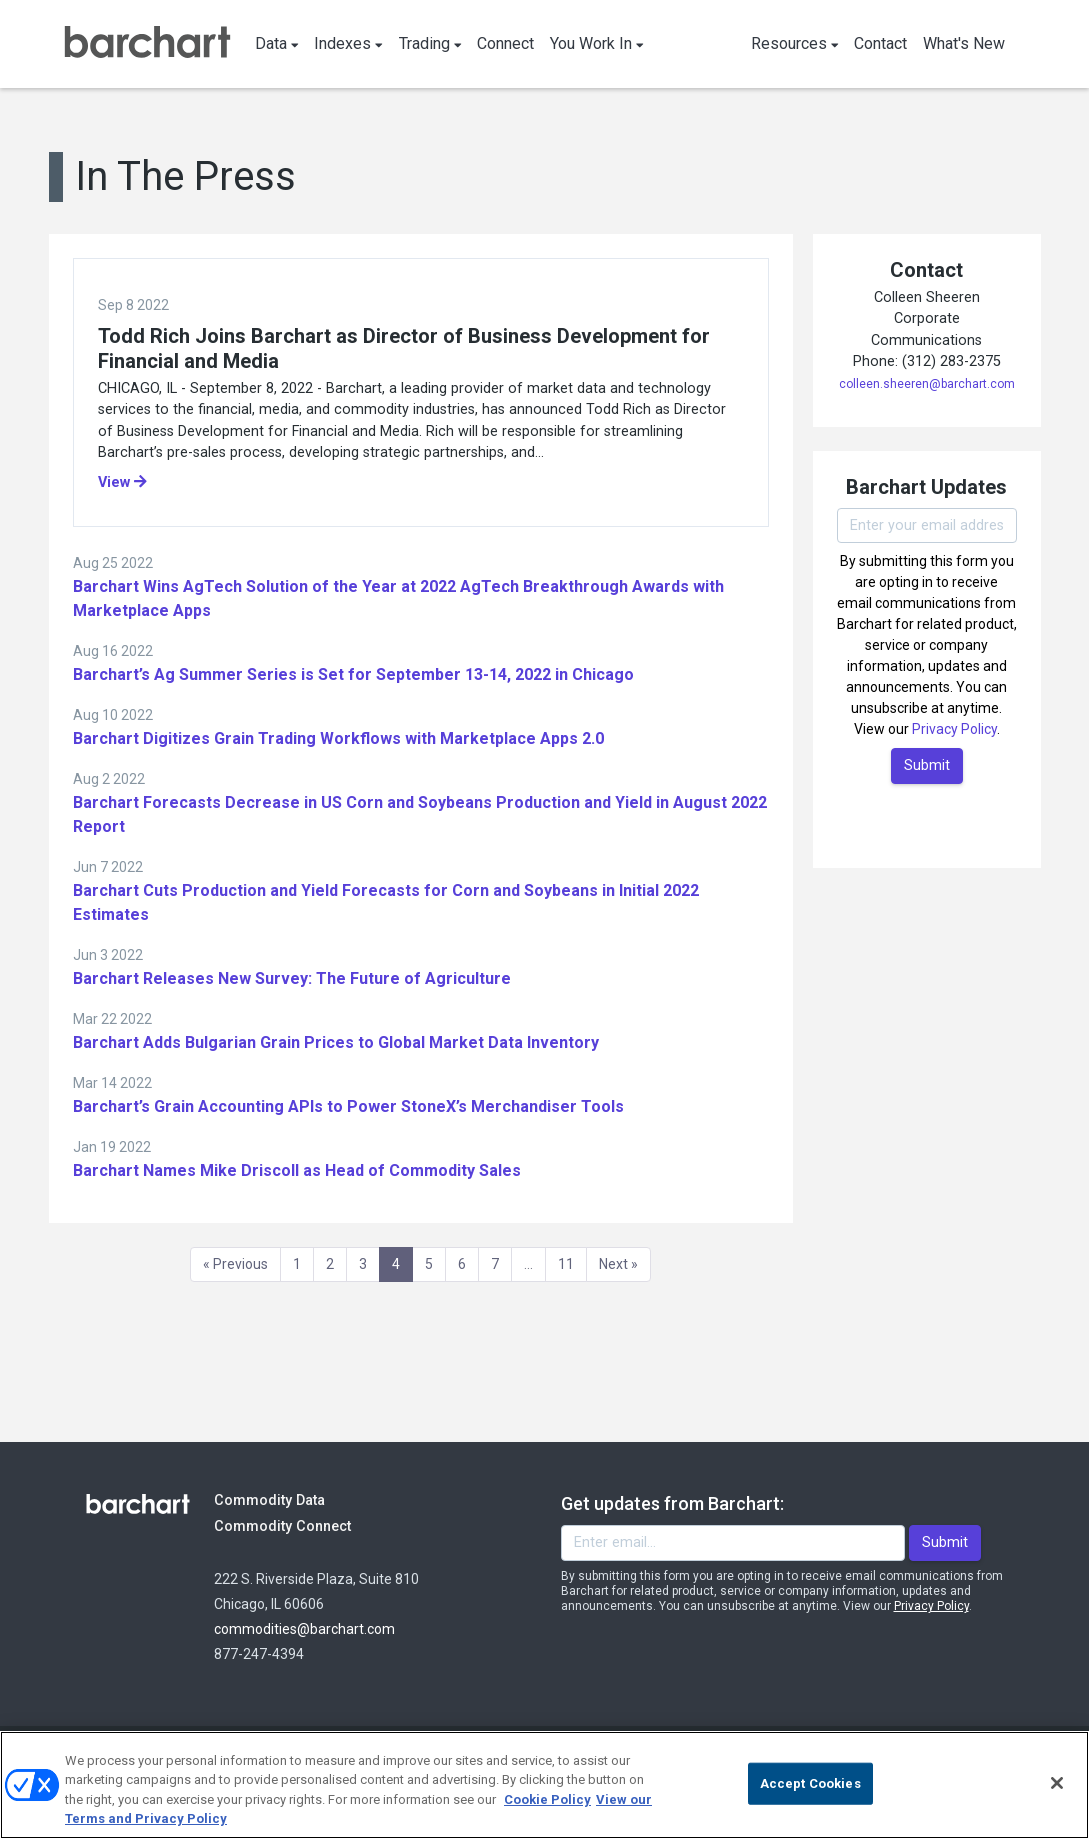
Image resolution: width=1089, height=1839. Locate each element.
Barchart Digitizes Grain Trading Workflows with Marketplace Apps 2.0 (338, 738)
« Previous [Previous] (235, 1264)
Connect (505, 43)
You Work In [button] (597, 43)
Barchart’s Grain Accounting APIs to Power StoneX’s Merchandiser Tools (348, 1106)
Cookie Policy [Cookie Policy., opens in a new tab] (547, 1799)
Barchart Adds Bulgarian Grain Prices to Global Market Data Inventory (336, 1042)
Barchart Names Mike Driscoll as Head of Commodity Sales (297, 1170)
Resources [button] (795, 43)
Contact (880, 43)
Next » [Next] (618, 1264)
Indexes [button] (348, 43)
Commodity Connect (309, 1525)
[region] (544, 1785)
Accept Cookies (810, 1783)
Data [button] (277, 43)
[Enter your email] (927, 526)
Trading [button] (430, 43)
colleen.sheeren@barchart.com (927, 384)
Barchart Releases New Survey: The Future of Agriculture (292, 978)
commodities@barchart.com (304, 1629)
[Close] (1057, 1783)
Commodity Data (283, 1499)
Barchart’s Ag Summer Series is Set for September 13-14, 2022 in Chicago (353, 674)
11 (566, 1264)
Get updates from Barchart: (672, 1503)
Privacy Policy (954, 729)
